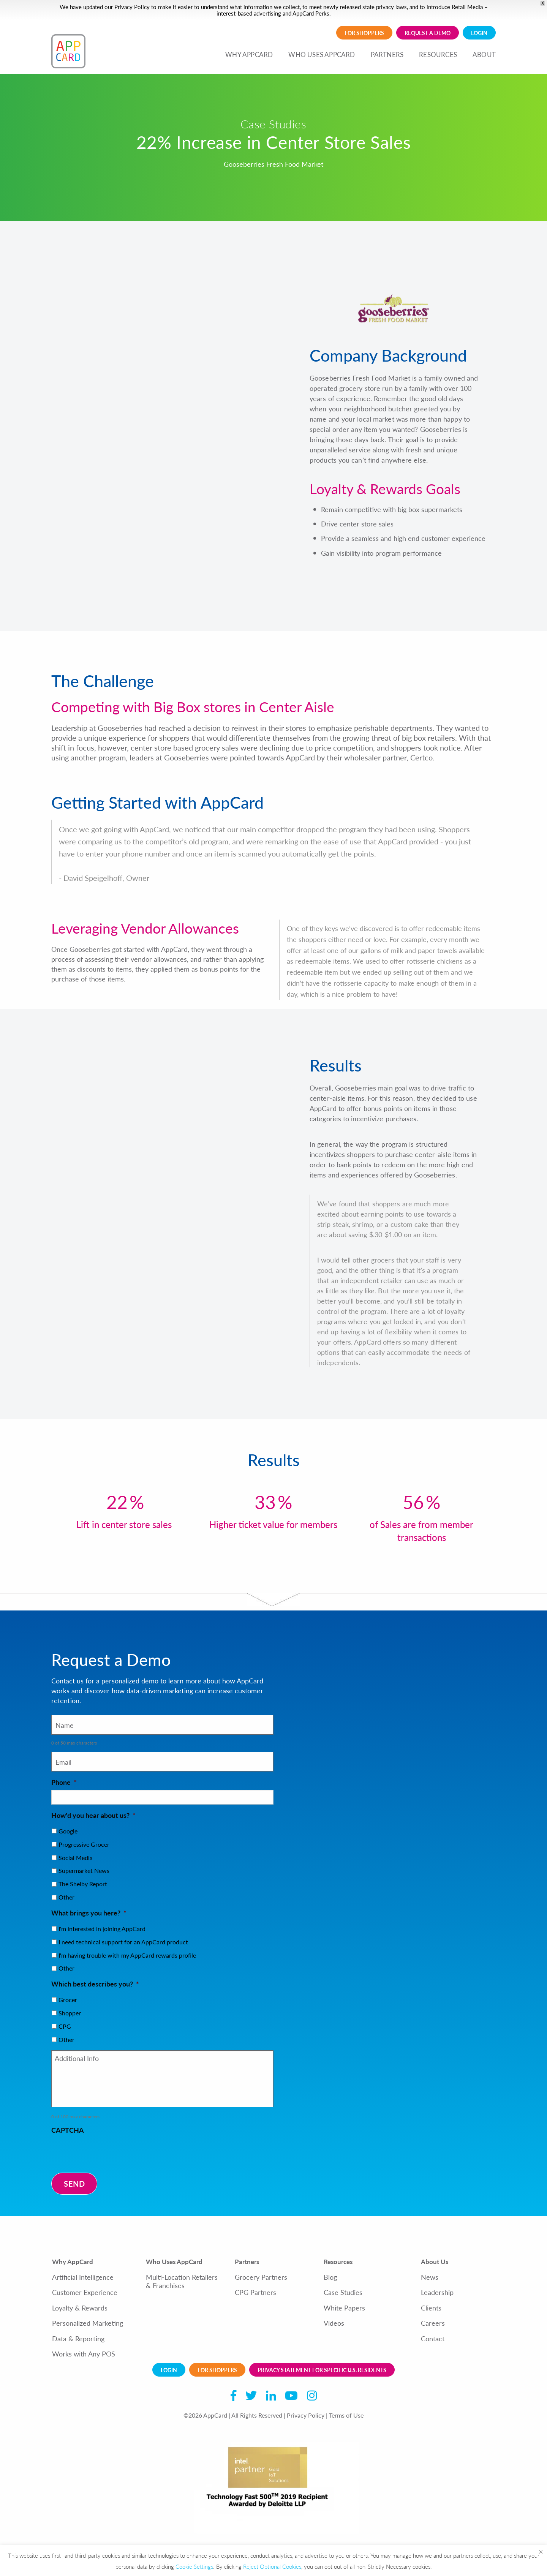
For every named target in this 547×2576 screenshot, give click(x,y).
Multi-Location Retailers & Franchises (182, 2281)
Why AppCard (72, 2262)
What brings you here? (88, 1912)
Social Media (75, 1857)
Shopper (69, 2013)
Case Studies (343, 2292)
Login (479, 32)
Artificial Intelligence (83, 2277)
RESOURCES (438, 54)
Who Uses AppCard (174, 2262)
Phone (64, 1782)
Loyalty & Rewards (80, 2308)
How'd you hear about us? (93, 1815)
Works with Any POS (83, 2354)
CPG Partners (255, 2292)
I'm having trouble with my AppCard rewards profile (127, 1955)
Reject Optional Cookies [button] (272, 2566)
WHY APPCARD (249, 54)
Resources (338, 2262)
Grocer (67, 1999)
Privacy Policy (132, 7)
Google (67, 1831)
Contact (432, 2338)
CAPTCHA (67, 2130)
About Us (434, 2262)
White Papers (344, 2308)
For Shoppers (364, 32)
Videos (334, 2323)
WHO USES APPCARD (321, 54)
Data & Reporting (78, 2338)
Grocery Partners (261, 2277)
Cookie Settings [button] (194, 2566)
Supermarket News (83, 1870)
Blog (330, 2277)
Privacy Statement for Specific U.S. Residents (322, 2370)
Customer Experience (84, 2292)
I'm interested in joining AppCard (101, 1928)
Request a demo (428, 32)
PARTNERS (387, 54)
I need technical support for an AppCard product (123, 1942)
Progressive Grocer (83, 1844)
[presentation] (109, 2152)
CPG (64, 2026)
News (429, 2277)
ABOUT (484, 54)
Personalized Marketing (87, 2323)
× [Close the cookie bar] (540, 2551)
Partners (247, 2262)
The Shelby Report (82, 1883)
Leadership (437, 2292)
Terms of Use (346, 2415)
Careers (433, 2323)
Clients (431, 2308)
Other (66, 1897)
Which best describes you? (95, 1983)
